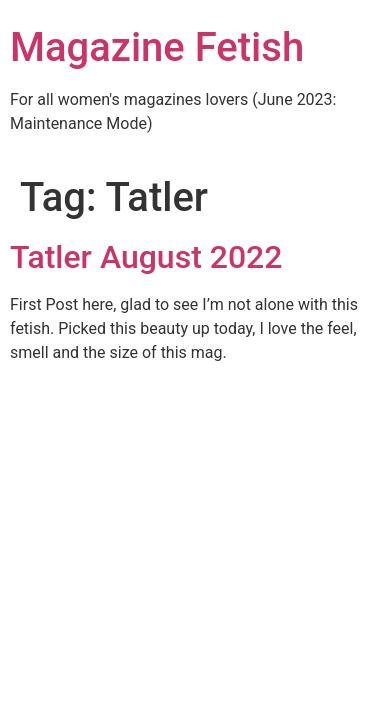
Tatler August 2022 (146, 257)
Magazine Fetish (157, 47)
